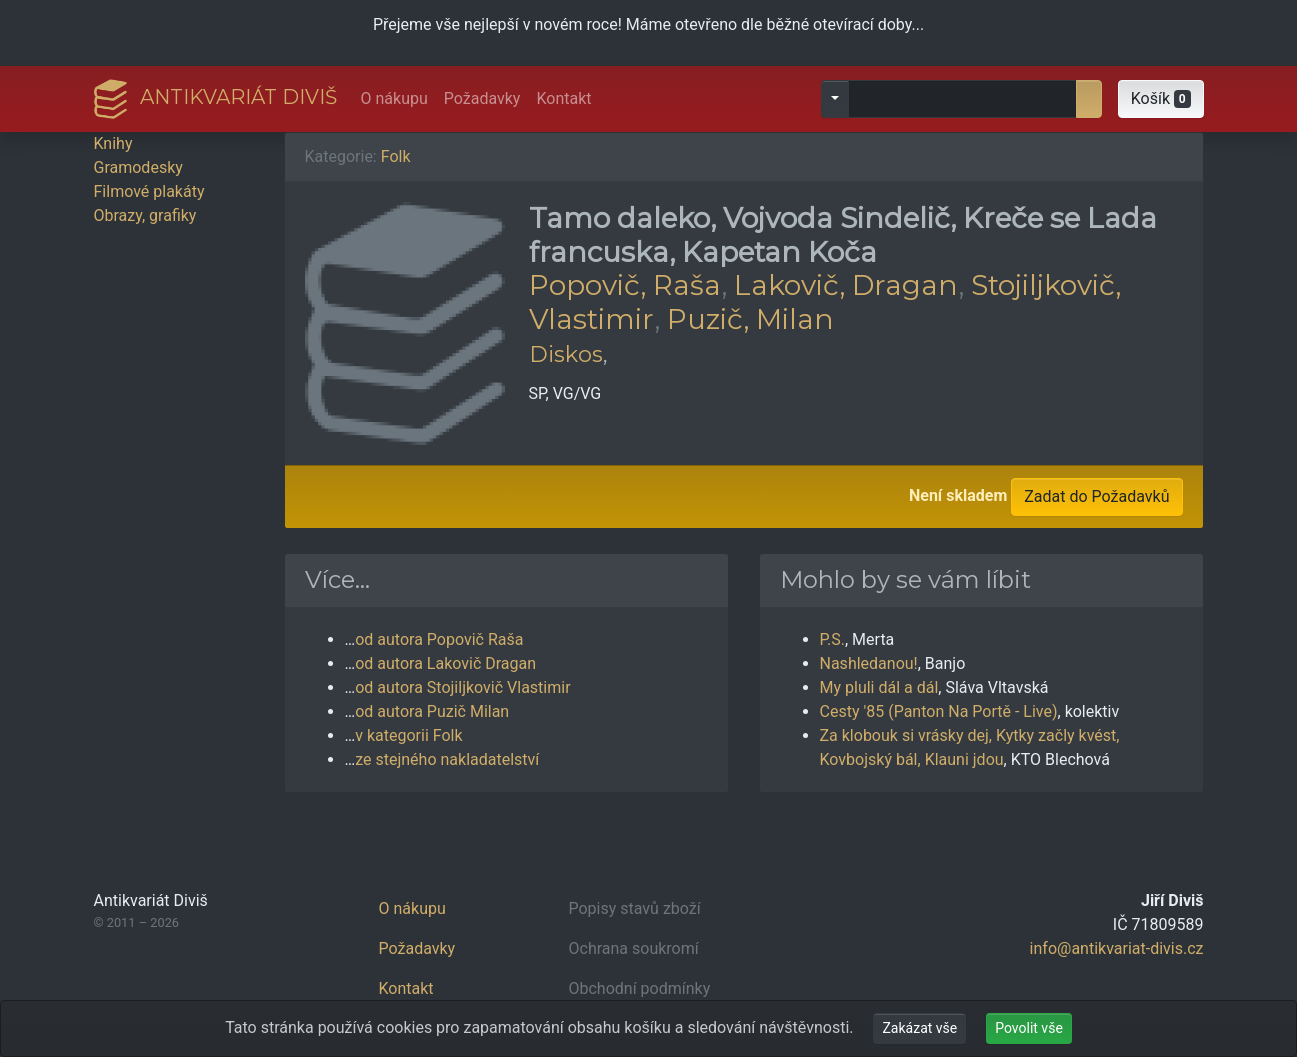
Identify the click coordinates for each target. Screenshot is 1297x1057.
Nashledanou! (869, 663)
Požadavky (482, 98)
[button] (1161, 99)
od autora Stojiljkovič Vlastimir (462, 687)
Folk (396, 156)
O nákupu (394, 98)
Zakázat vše (919, 1028)
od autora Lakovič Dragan (445, 663)
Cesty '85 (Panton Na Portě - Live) (939, 711)
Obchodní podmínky (640, 988)
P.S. (833, 639)
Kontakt (563, 98)
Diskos (566, 354)
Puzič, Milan (750, 319)
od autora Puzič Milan (432, 711)
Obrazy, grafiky (145, 215)
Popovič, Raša (625, 285)
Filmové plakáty (149, 191)
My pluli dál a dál (879, 687)
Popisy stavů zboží (635, 908)
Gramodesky (138, 167)
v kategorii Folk (408, 735)
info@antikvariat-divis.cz (1117, 948)
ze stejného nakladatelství (447, 759)
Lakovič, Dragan (846, 285)
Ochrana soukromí (634, 948)
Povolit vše (1029, 1028)
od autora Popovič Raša (439, 639)
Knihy (113, 143)
